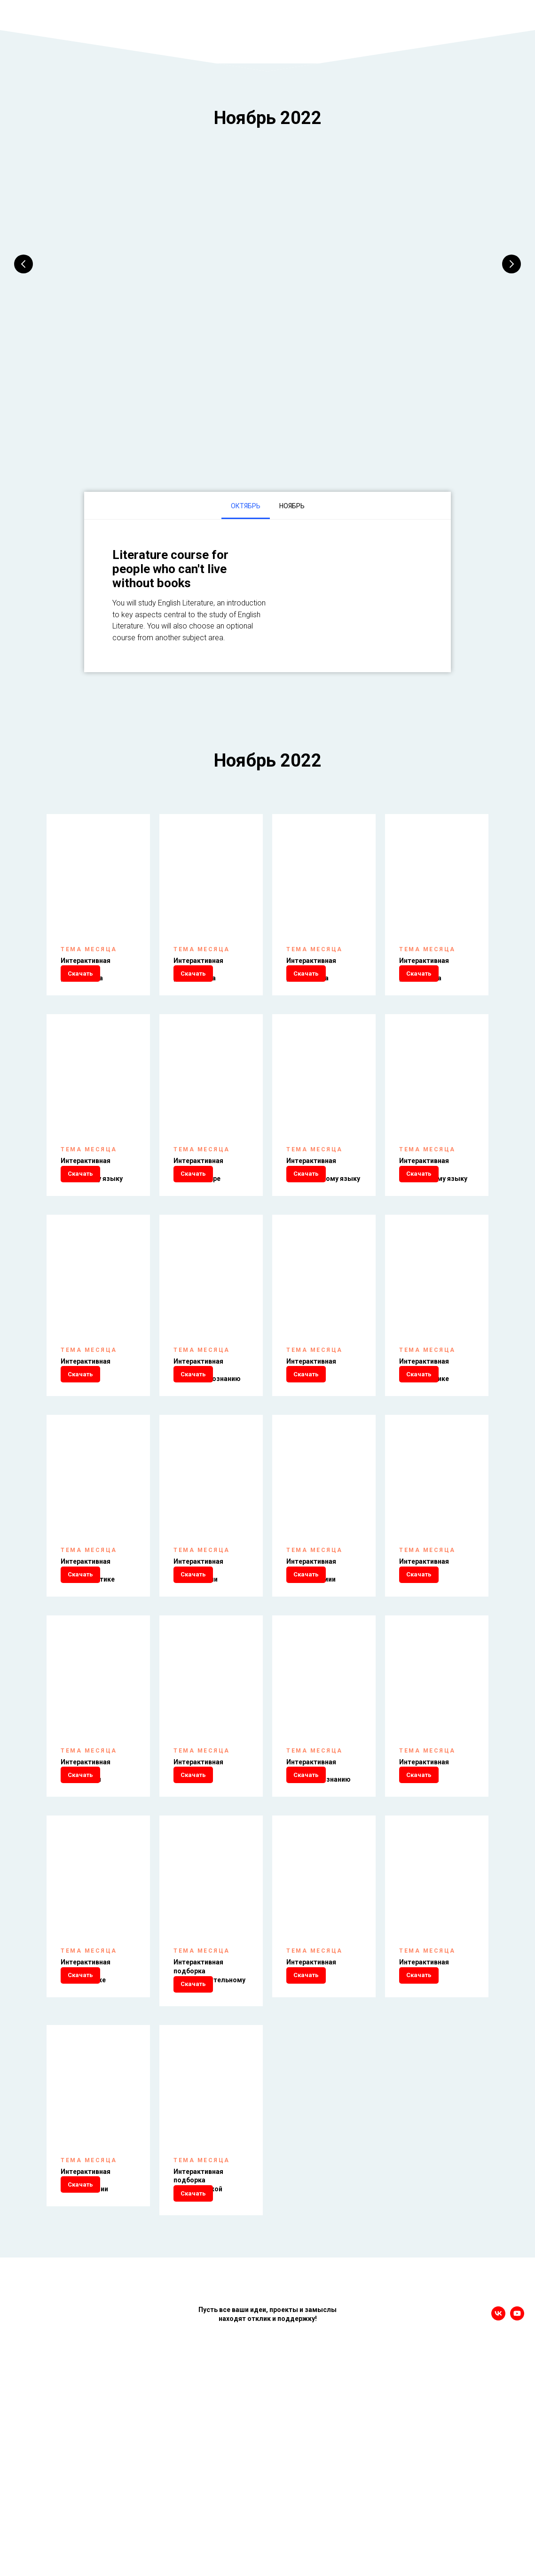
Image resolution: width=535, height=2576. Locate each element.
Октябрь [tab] (245, 504)
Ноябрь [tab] (292, 504)
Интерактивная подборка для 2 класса (198, 968)
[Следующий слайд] (511, 264)
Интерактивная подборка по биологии (85, 1890)
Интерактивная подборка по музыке (311, 2121)
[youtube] (517, 2528)
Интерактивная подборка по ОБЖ (424, 2121)
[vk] (498, 2528)
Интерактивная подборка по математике (424, 1429)
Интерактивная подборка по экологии (424, 1890)
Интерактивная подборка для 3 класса (311, 968)
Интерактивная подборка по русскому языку (92, 1198)
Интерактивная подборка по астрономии (311, 1659)
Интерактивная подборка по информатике (88, 1659)
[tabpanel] (267, 594)
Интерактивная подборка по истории (85, 1429)
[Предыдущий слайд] (23, 264)
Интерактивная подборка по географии (198, 1659)
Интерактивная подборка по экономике (85, 2121)
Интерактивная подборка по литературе (198, 1198)
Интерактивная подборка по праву (311, 1429)
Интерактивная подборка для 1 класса (85, 968)
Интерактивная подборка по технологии (85, 2360)
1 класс (87, 278)
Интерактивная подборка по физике (424, 1659)
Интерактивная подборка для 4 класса (424, 968)
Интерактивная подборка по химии (198, 1890)
